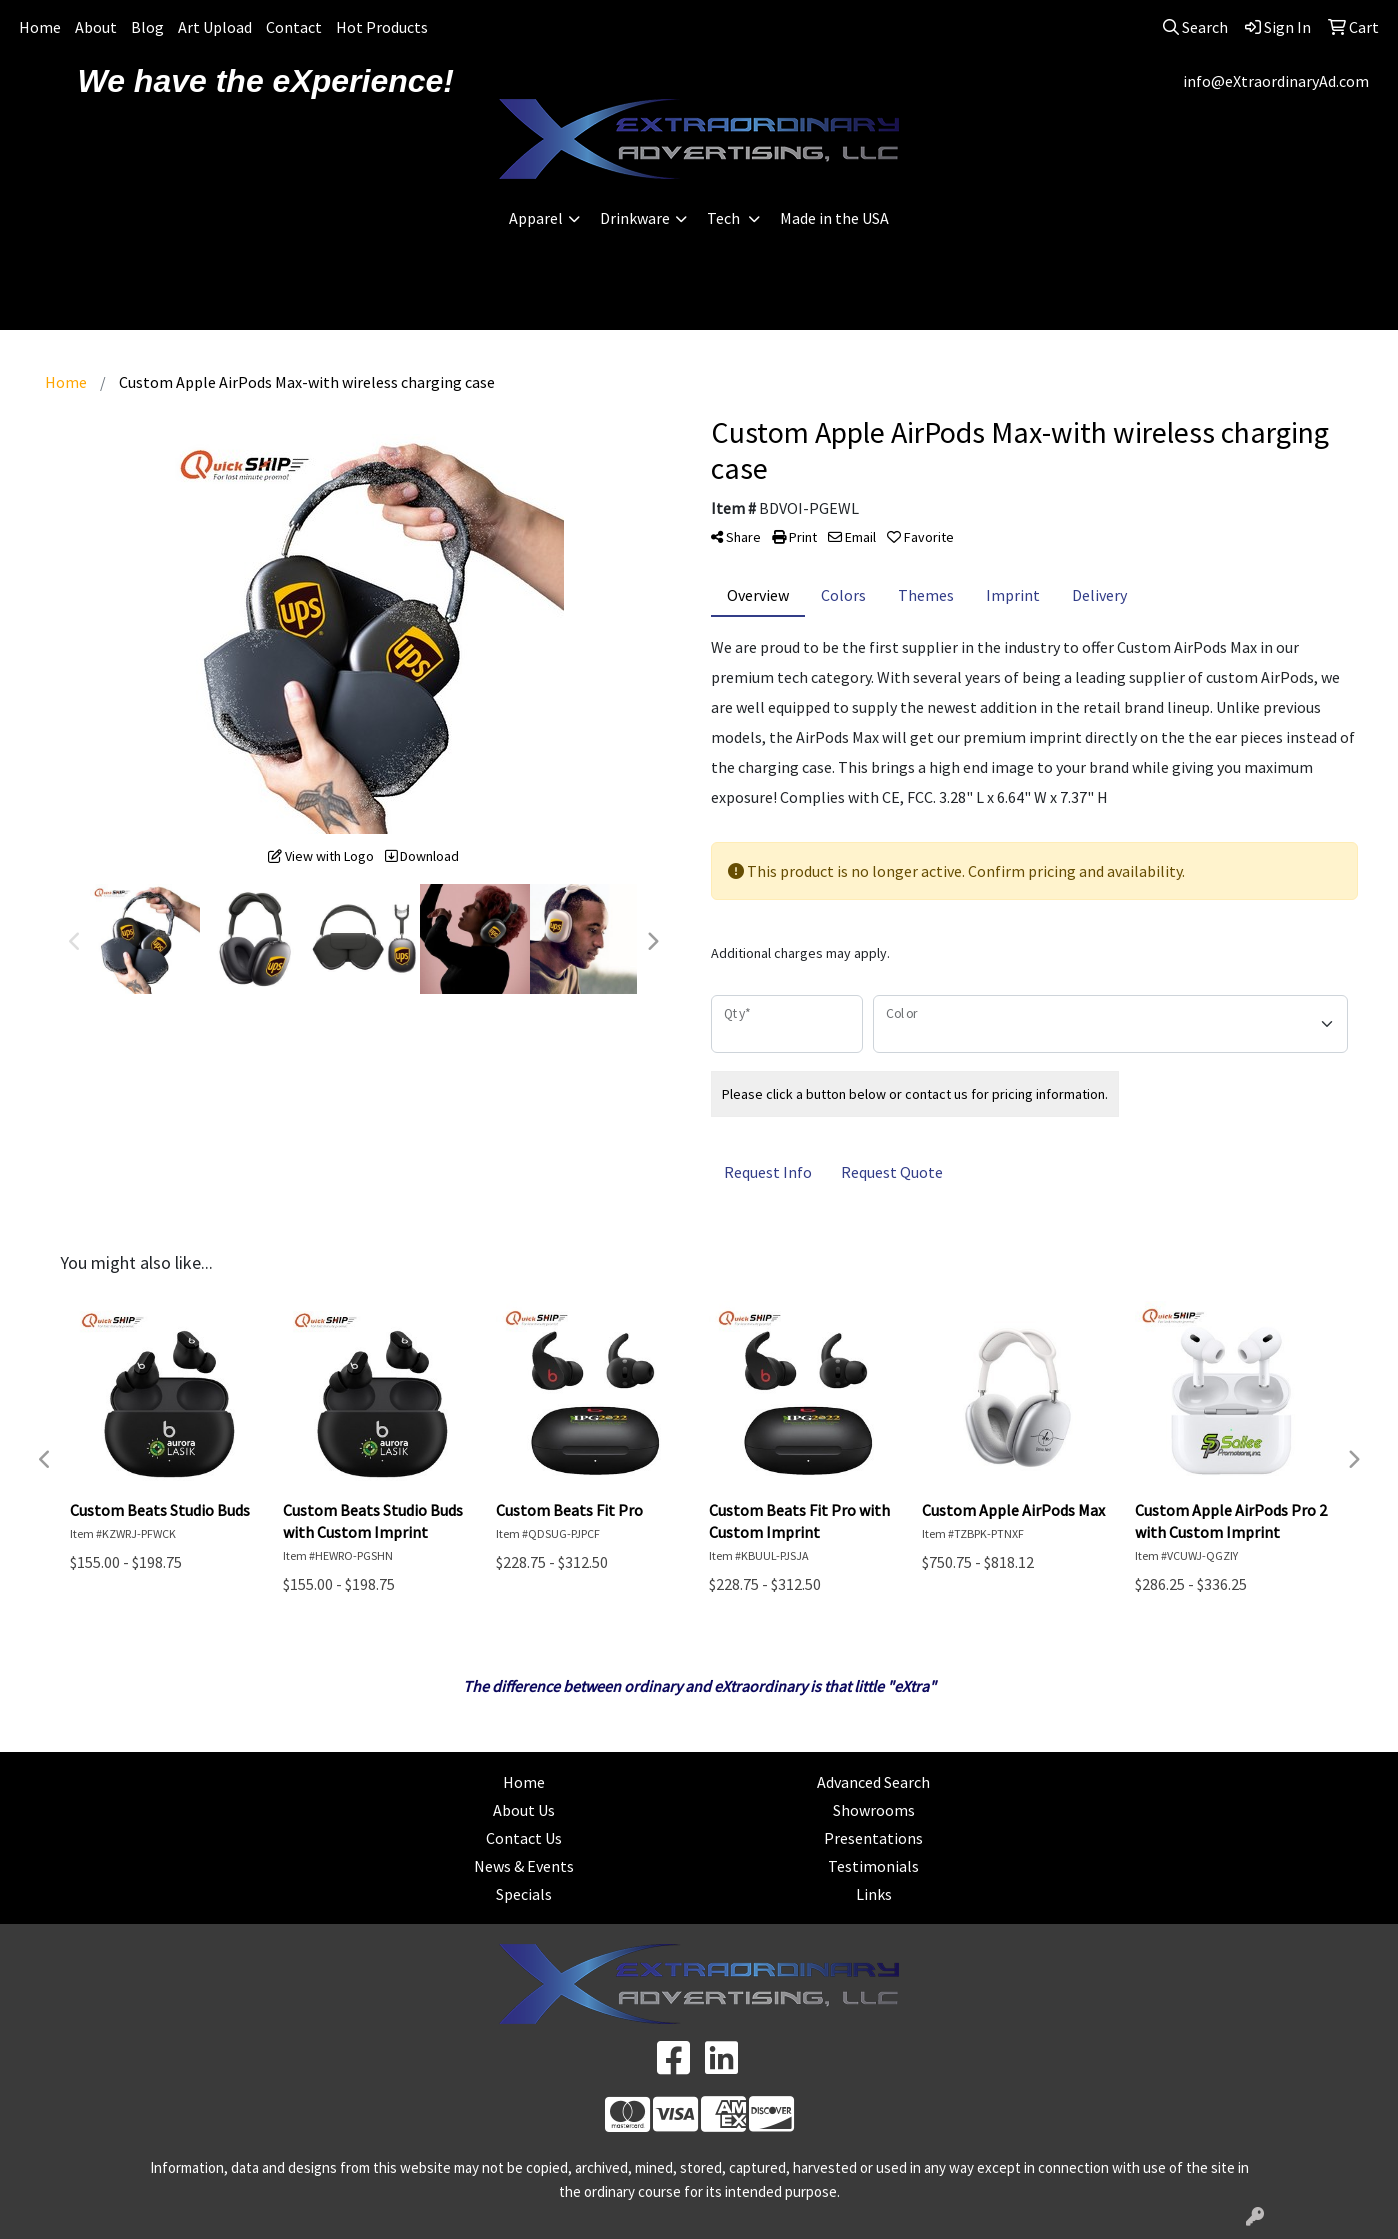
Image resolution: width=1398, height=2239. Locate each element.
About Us (524, 1810)
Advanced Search (873, 1782)
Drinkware (635, 218)
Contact (294, 27)
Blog (147, 27)
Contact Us (524, 1838)
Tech (725, 218)
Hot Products (382, 27)
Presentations (873, 1838)
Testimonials (873, 1866)
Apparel (536, 218)
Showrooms (874, 1810)
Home (40, 27)
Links (874, 1894)
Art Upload (215, 27)
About (96, 27)
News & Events (524, 1866)
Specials (524, 1894)
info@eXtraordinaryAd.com (1276, 81)
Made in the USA (834, 218)
